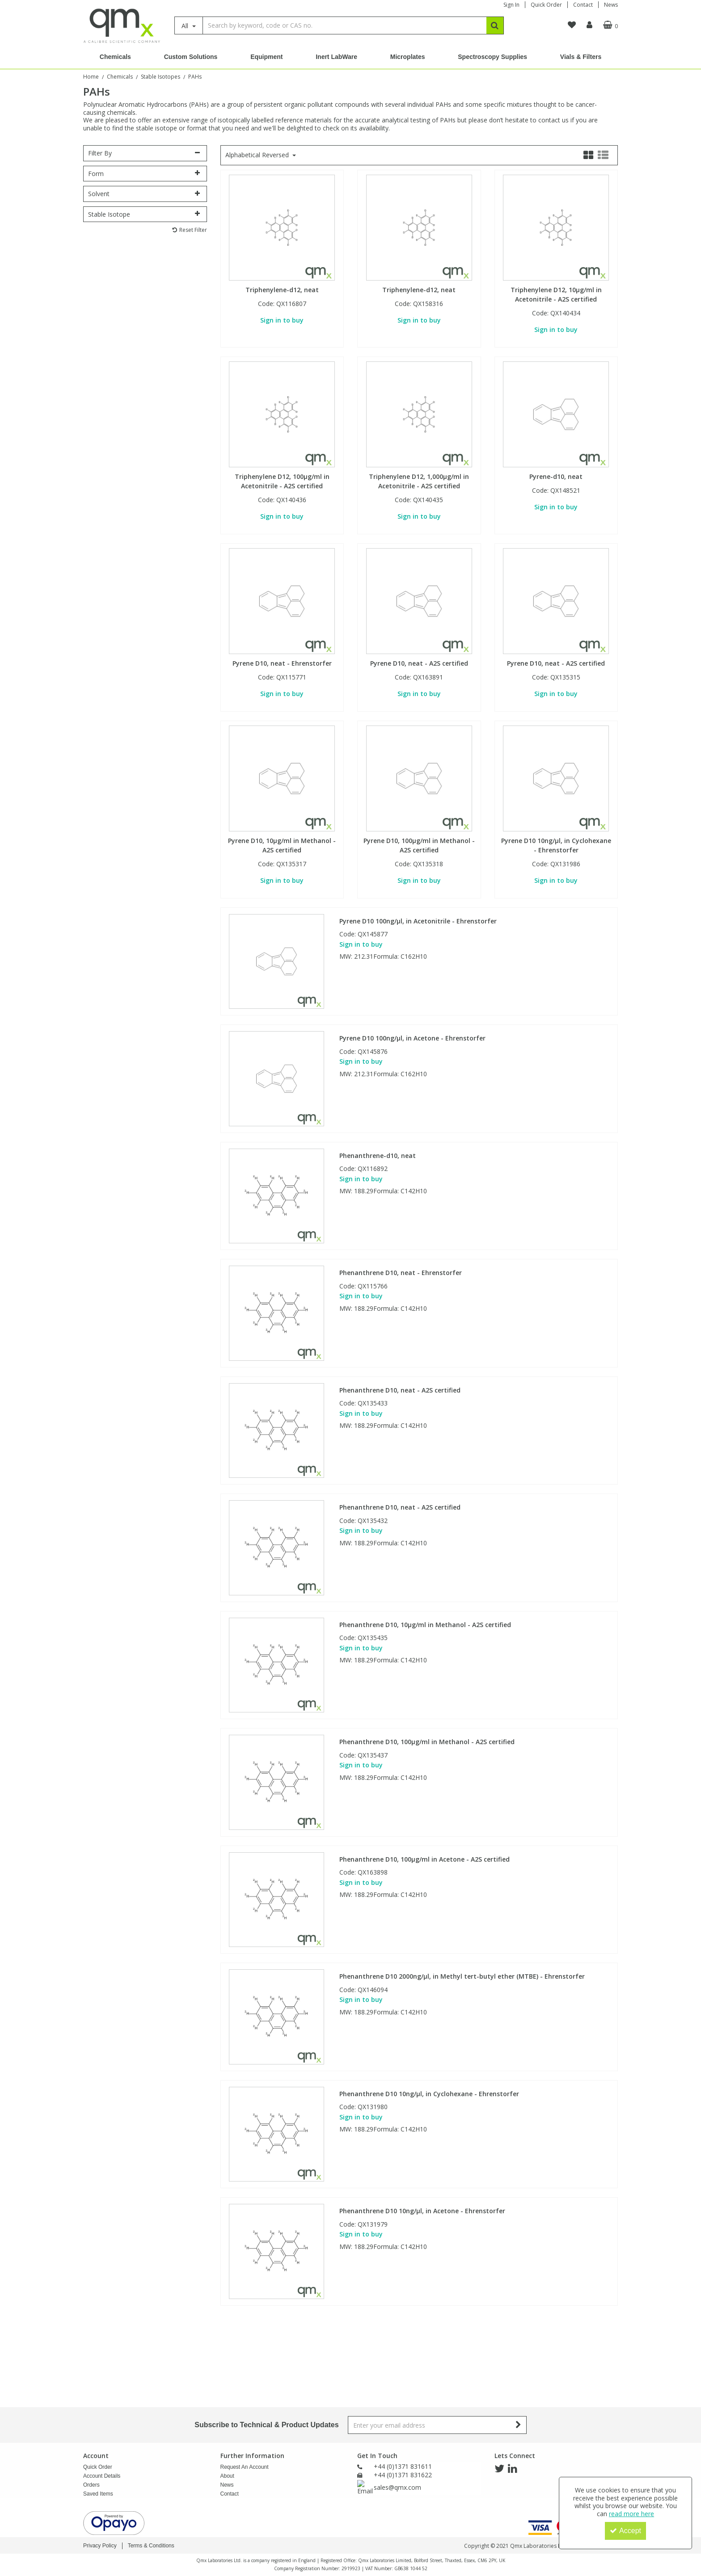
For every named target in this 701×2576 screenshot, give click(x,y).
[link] (499, 2394)
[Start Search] (495, 25)
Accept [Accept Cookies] (625, 2530)
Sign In (511, 4)
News (611, 4)
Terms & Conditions (151, 2545)
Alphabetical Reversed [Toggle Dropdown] (258, 155)
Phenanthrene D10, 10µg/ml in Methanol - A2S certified (425, 1625)
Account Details (101, 2401)
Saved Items (98, 2419)
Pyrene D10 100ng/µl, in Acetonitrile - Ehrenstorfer (418, 921)
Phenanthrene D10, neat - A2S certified (399, 1390)
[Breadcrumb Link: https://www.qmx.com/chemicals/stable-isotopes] (160, 76)
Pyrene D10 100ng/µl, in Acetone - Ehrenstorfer (412, 1038)
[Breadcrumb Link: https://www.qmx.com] (91, 76)
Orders (91, 2410)
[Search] (344, 25)
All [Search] (186, 25)
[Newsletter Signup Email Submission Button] (519, 2350)
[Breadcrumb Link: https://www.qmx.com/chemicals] (120, 76)
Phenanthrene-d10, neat (377, 1156)
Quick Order (546, 4)
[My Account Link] (574, 25)
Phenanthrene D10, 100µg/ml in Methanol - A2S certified (427, 1742)
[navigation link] (556, 25)
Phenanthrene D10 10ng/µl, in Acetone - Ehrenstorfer (422, 2211)
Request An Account (244, 2392)
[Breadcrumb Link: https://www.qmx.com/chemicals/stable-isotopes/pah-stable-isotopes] (195, 76)
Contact (583, 4)
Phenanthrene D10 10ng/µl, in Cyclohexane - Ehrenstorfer (429, 2094)
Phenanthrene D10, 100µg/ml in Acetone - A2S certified (424, 1859)
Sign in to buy (282, 320)
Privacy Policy (100, 2545)
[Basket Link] (602, 25)
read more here (631, 2513)
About (227, 2401)
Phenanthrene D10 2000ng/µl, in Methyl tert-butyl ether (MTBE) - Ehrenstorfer (462, 1976)
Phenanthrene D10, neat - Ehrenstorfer (400, 1273)
